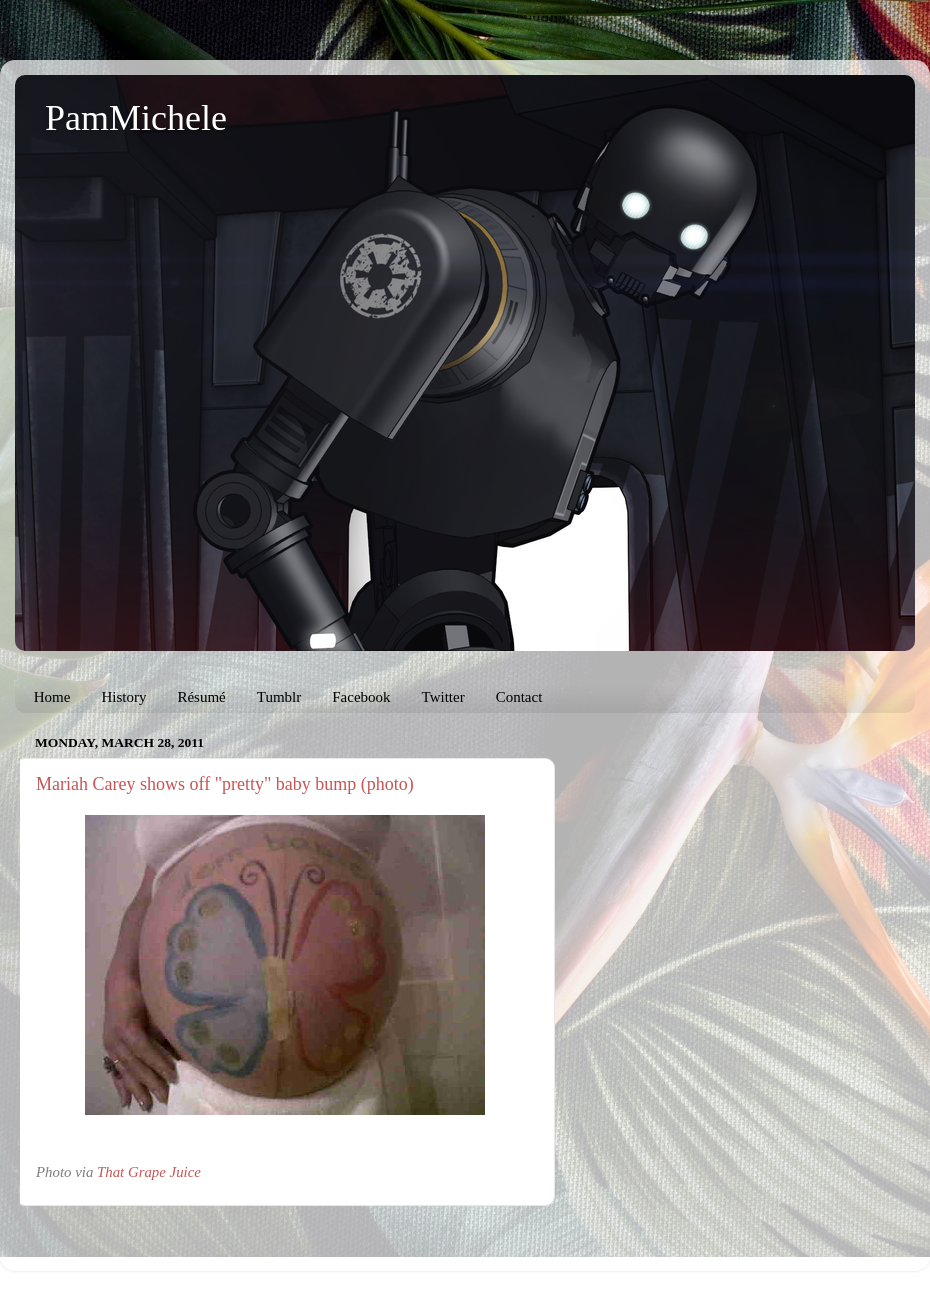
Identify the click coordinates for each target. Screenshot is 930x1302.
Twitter (443, 697)
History (123, 697)
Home (52, 697)
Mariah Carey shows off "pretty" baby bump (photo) (225, 784)
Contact (519, 697)
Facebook (361, 697)
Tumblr (279, 697)
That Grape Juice (149, 1172)
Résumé (201, 697)
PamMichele (136, 118)
